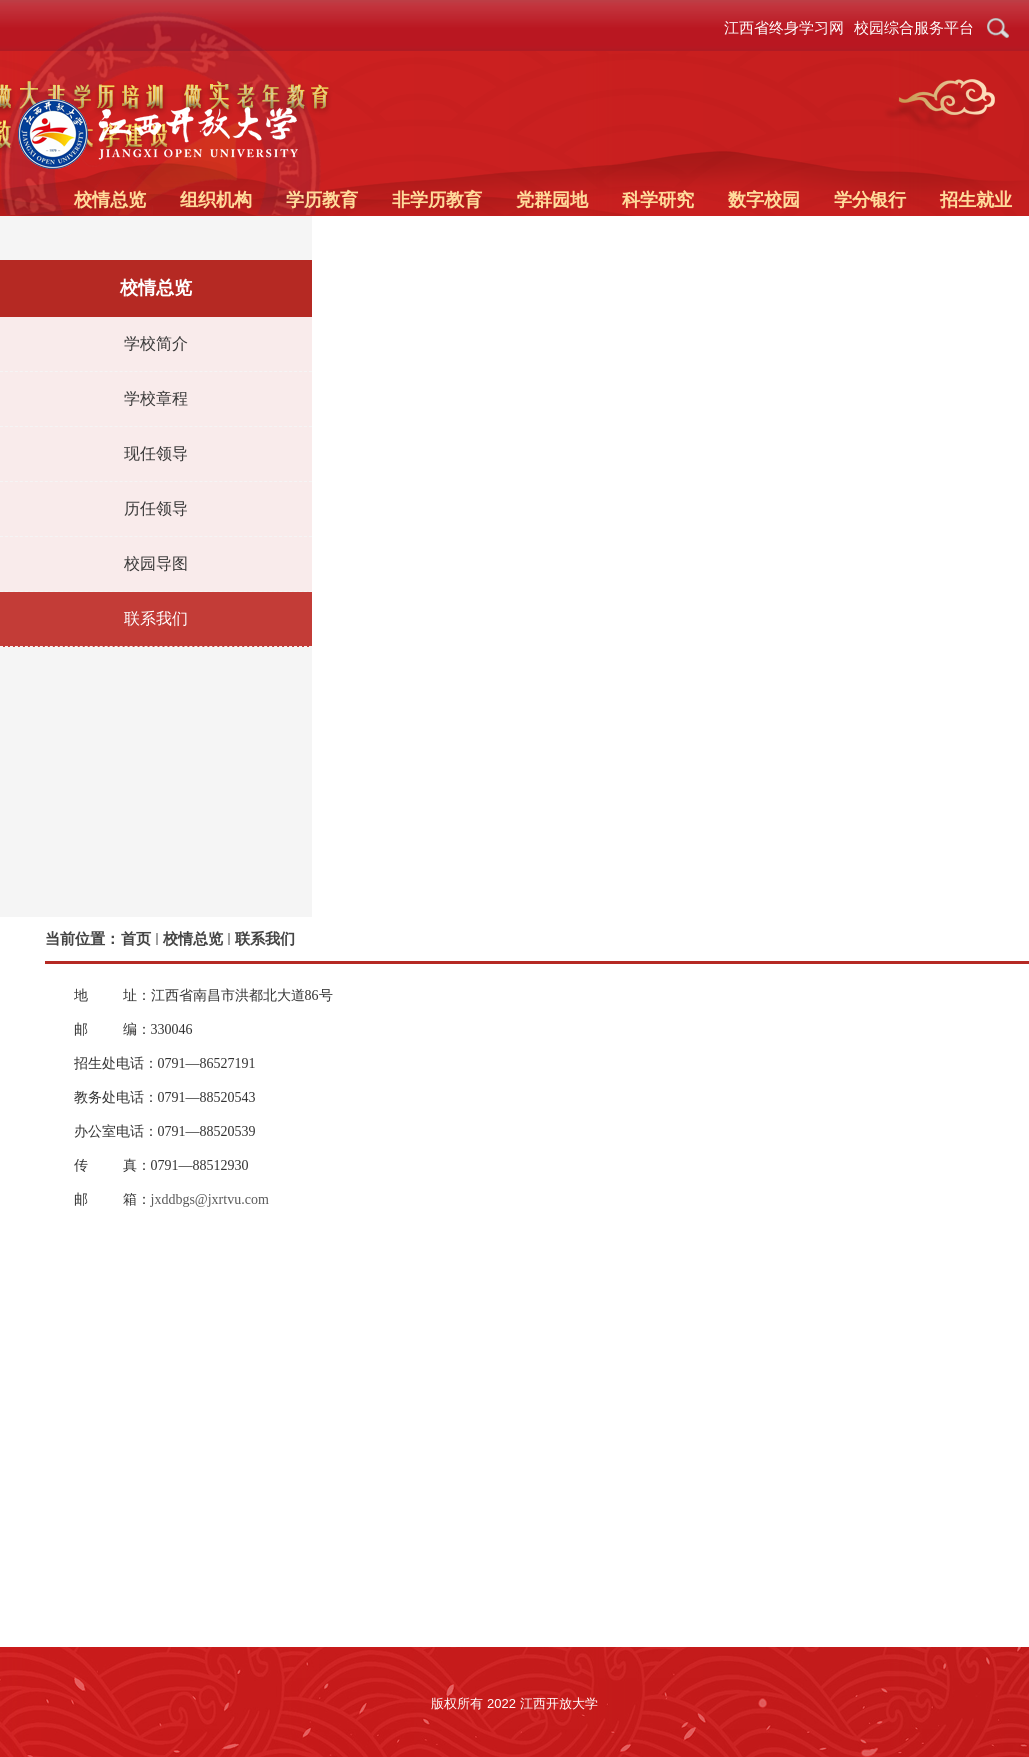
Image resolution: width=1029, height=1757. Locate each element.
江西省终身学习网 (784, 27)
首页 (136, 938)
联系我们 (265, 938)
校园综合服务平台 (914, 27)
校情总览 (193, 938)
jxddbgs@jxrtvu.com (210, 1199)
